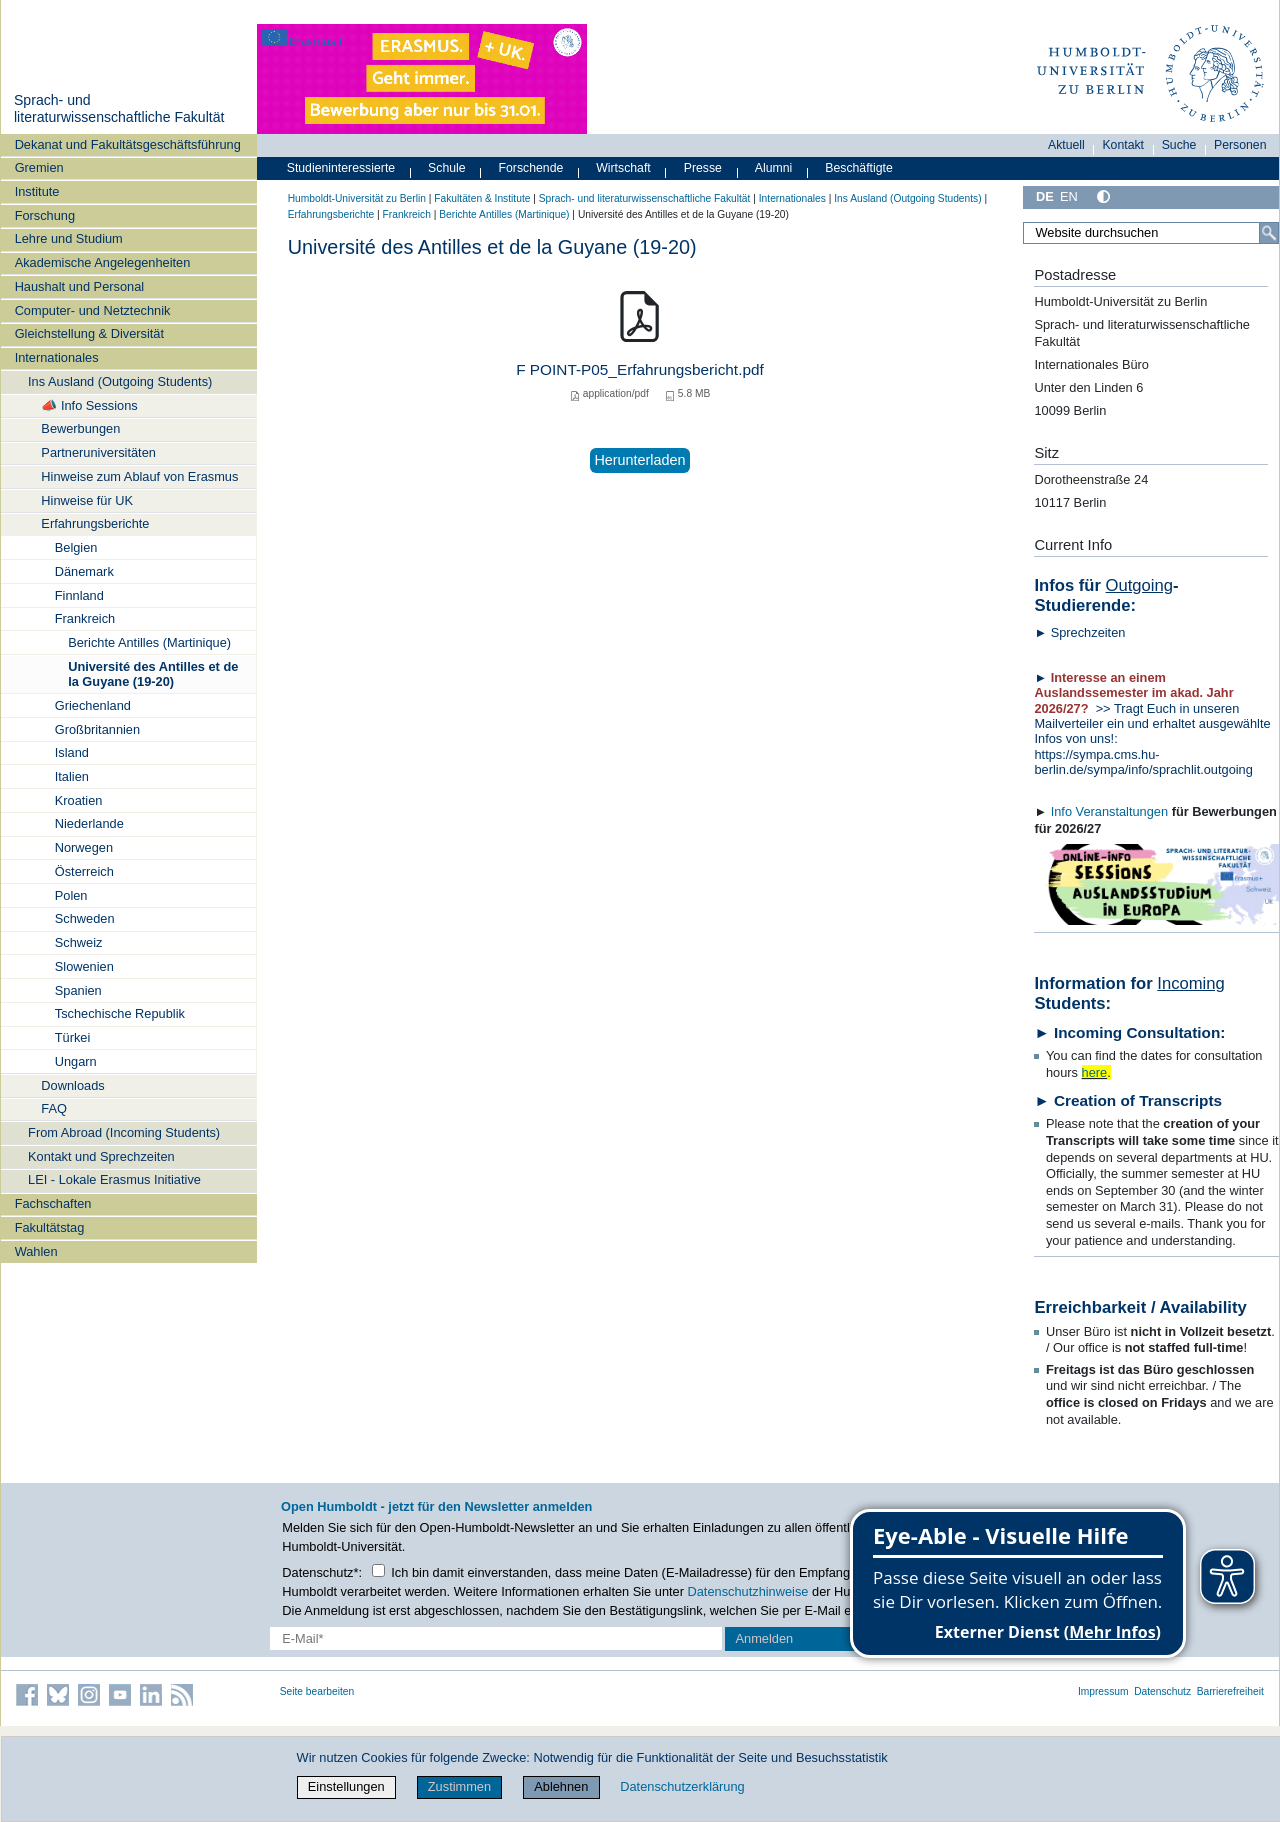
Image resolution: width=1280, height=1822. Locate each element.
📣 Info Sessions (89, 405)
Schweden (85, 918)
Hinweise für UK (87, 500)
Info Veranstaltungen (1109, 811)
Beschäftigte (859, 168)
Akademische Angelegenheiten (103, 262)
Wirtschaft (623, 168)
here (1095, 1072)
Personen (1240, 145)
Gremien (39, 167)
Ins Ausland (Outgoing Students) (120, 381)
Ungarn (76, 1061)
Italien (72, 776)
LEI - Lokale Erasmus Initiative (114, 1179)
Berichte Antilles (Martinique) (149, 642)
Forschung (45, 215)
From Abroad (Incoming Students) (124, 1132)
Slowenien (84, 966)
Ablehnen (561, 1786)
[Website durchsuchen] (1151, 233)
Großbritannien (97, 729)
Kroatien (79, 800)
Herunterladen (639, 460)
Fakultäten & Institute (482, 198)
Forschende (531, 168)
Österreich (84, 871)
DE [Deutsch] (1045, 196)
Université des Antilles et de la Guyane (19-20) (153, 674)
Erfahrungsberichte (95, 523)
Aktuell (1066, 145)
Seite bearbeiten (317, 1691)
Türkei (73, 1037)
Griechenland (93, 705)
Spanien (78, 990)
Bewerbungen (80, 428)
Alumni (774, 168)
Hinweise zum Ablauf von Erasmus (139, 476)
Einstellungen (346, 1786)
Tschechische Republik (120, 1013)
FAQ (54, 1108)
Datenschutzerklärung (682, 1786)
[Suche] (1269, 233)
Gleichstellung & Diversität (89, 333)
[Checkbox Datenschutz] (378, 1570)
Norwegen (84, 847)
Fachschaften (53, 1203)
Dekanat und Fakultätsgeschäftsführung (128, 144)
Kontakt (1123, 145)
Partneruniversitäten (98, 452)
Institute (37, 191)
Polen (71, 895)
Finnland (79, 595)
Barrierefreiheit (1230, 1691)
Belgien (76, 547)
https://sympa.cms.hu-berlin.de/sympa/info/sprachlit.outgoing (1147, 762)
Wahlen (36, 1251)
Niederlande (89, 823)
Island (72, 752)
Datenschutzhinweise (748, 1591)
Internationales (57, 357)
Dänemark (84, 571)
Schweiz (79, 942)
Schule (447, 168)
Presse (703, 168)
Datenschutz (1162, 1691)
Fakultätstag (50, 1227)
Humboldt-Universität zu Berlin (357, 198)
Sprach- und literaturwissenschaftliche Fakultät (119, 109)
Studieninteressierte (341, 168)
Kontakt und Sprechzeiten (101, 1156)
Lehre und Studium (69, 238)
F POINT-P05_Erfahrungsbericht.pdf (640, 369)
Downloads (72, 1085)
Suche (1179, 145)
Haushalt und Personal (79, 286)
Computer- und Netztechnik (93, 310)
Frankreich (85, 618)
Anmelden (765, 1638)
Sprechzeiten (1088, 632)
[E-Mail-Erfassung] (496, 1638)
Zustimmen (459, 1786)
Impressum (1103, 1691)
